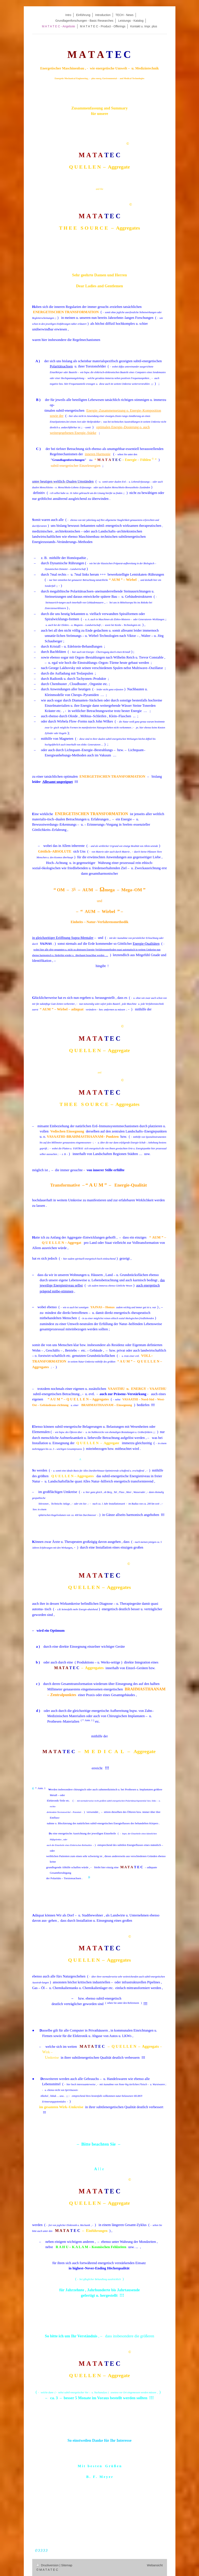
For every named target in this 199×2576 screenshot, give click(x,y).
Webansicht (155, 2565)
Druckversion (48, 2565)
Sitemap (66, 2565)
